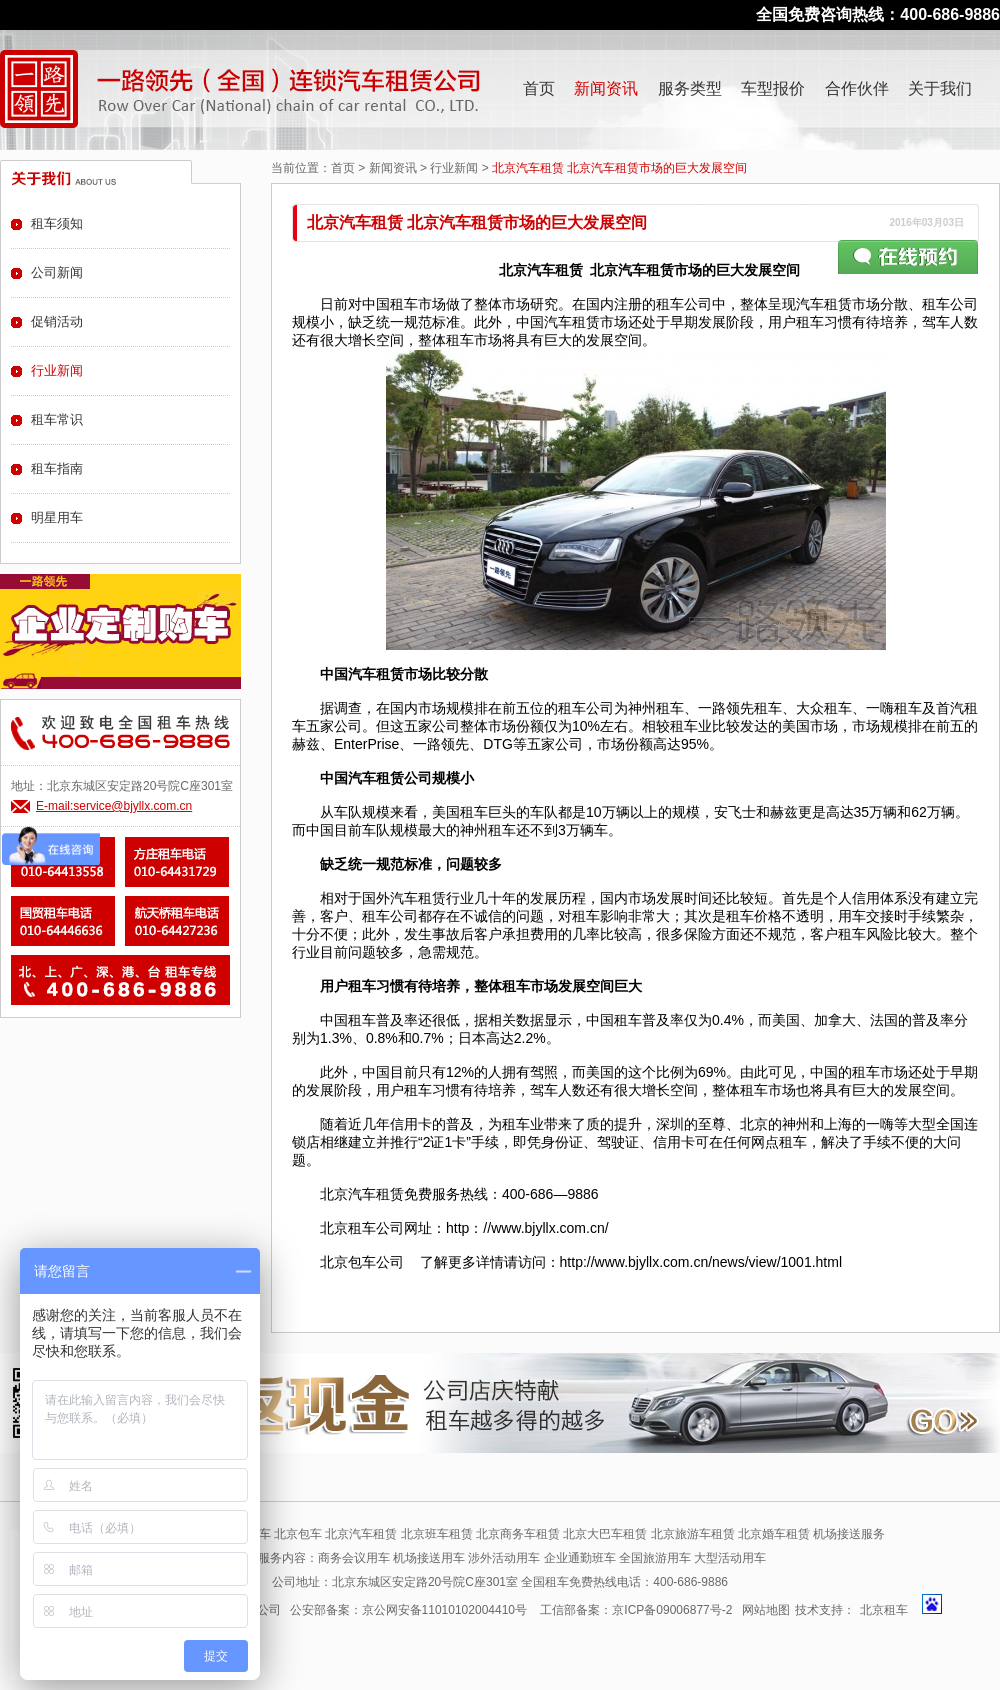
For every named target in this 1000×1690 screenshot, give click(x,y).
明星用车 (57, 517)
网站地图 (766, 1610)
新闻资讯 (606, 88)
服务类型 (690, 88)
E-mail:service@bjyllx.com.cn (114, 806)
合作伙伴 (857, 88)
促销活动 (57, 321)
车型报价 (773, 88)
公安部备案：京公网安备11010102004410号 (408, 1610)
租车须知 (57, 223)
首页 (539, 88)
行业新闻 (454, 168)
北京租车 (884, 1610)
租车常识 (57, 419)
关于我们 (940, 88)
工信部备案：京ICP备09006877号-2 (636, 1610)
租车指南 (57, 468)
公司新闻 (57, 272)
